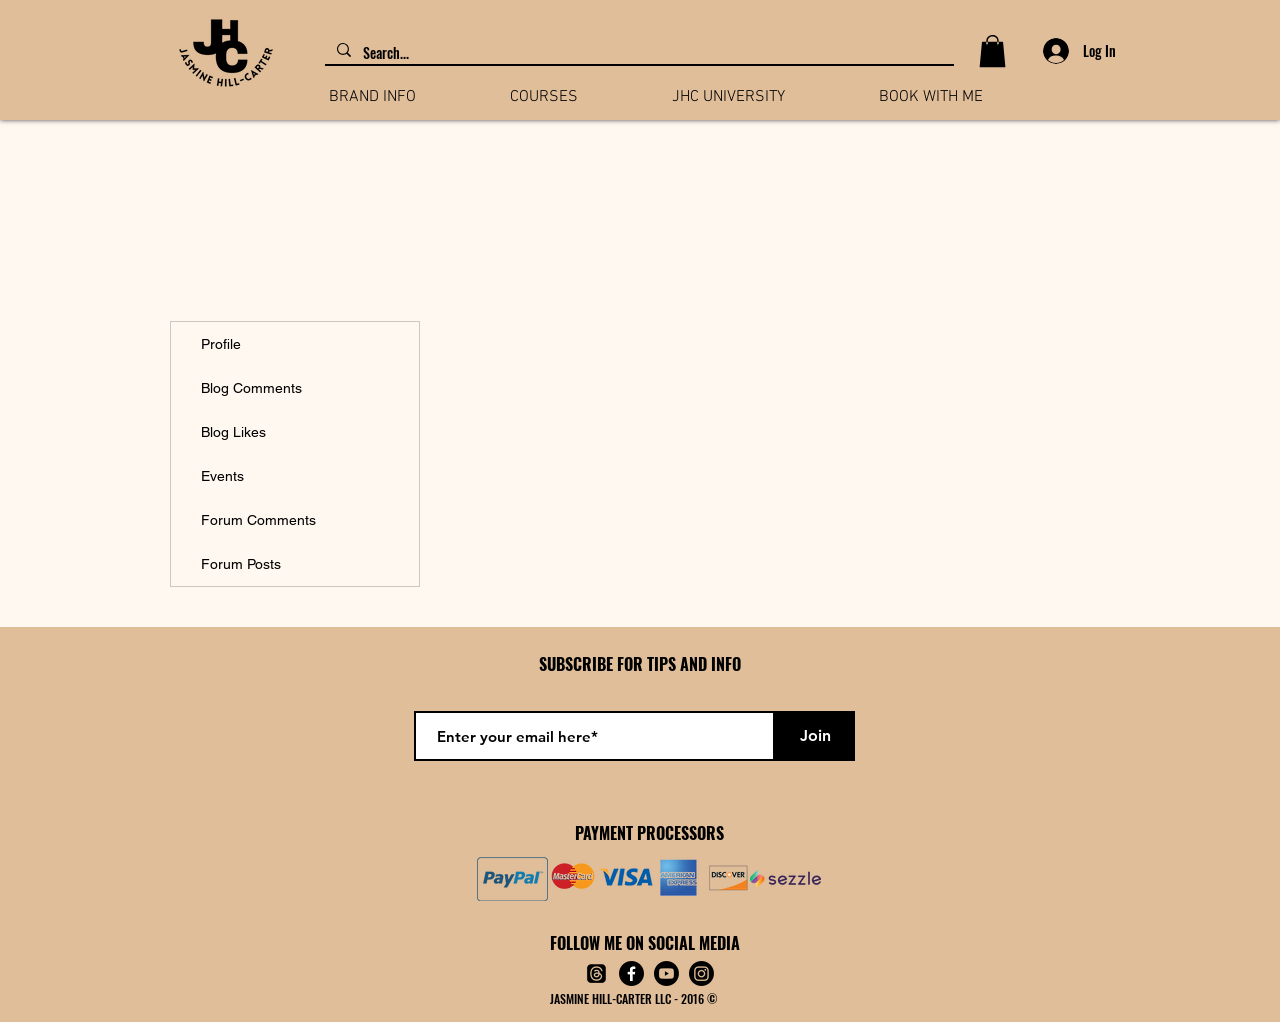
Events (222, 476)
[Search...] (637, 53)
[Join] (815, 736)
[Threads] (596, 973)
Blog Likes (233, 432)
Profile (221, 344)
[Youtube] (666, 973)
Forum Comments (258, 520)
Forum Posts (241, 564)
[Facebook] (631, 973)
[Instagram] (701, 973)
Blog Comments (251, 388)
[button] (992, 51)
